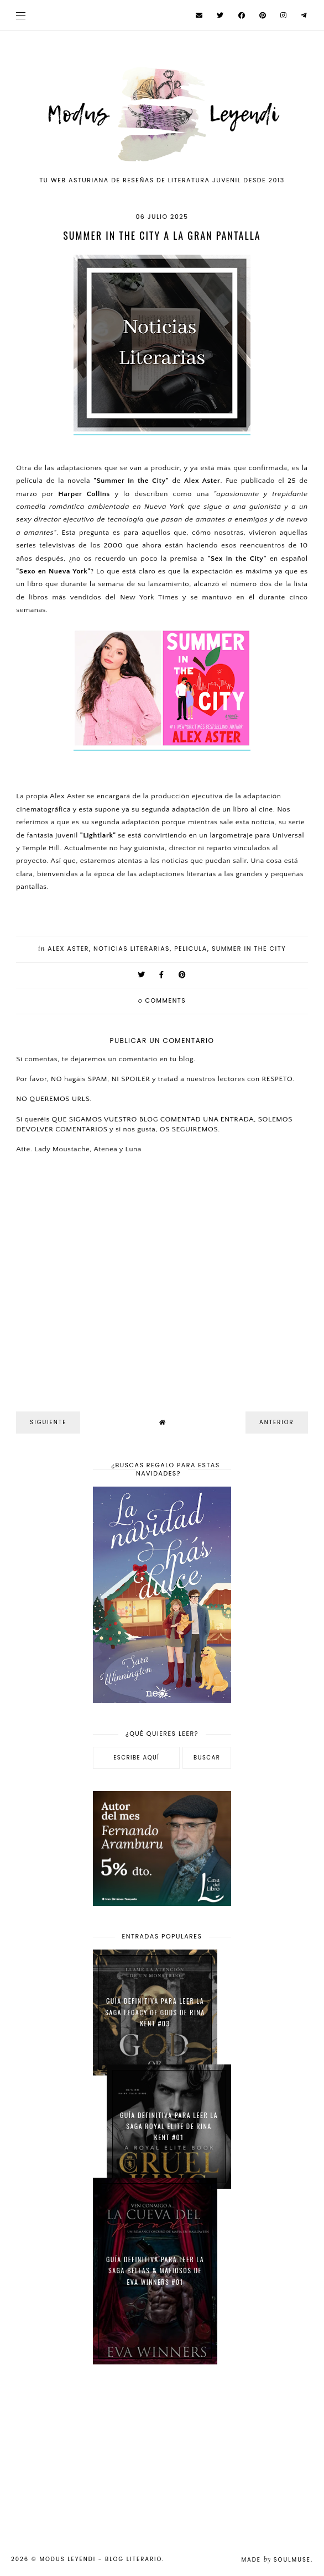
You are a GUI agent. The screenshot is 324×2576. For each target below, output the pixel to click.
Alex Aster (68, 948)
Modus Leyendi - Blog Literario (100, 2559)
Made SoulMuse (276, 2560)
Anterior (276, 1422)
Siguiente (48, 1422)
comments (162, 1000)
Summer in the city (249, 948)
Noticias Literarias (131, 948)
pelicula (190, 948)
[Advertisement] (162, 2453)
